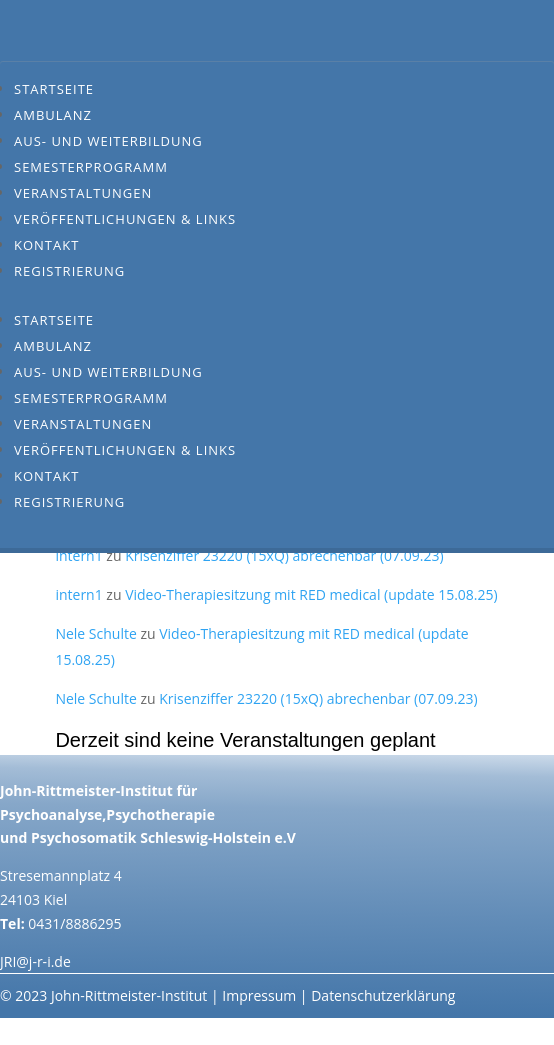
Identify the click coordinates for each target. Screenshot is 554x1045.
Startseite (54, 89)
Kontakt (46, 245)
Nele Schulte (95, 633)
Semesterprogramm (91, 167)
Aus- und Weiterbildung (108, 141)
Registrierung (69, 271)
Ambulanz (53, 115)
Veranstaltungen (83, 193)
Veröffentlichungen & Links (125, 219)
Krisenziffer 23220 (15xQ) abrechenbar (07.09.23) (284, 555)
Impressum (259, 995)
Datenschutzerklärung (383, 995)
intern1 (78, 555)
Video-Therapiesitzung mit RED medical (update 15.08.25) (311, 594)
